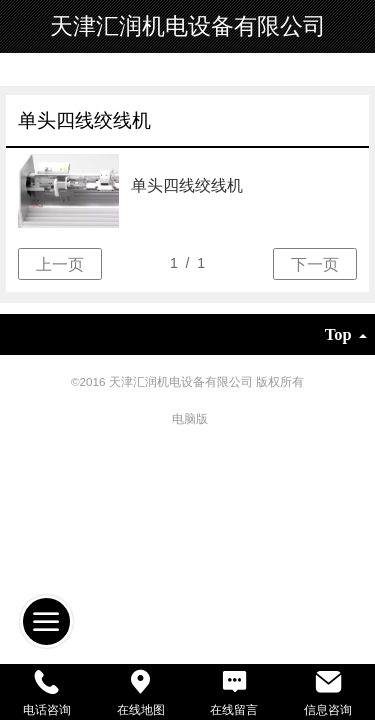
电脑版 (190, 418)
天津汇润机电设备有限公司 (188, 26)
